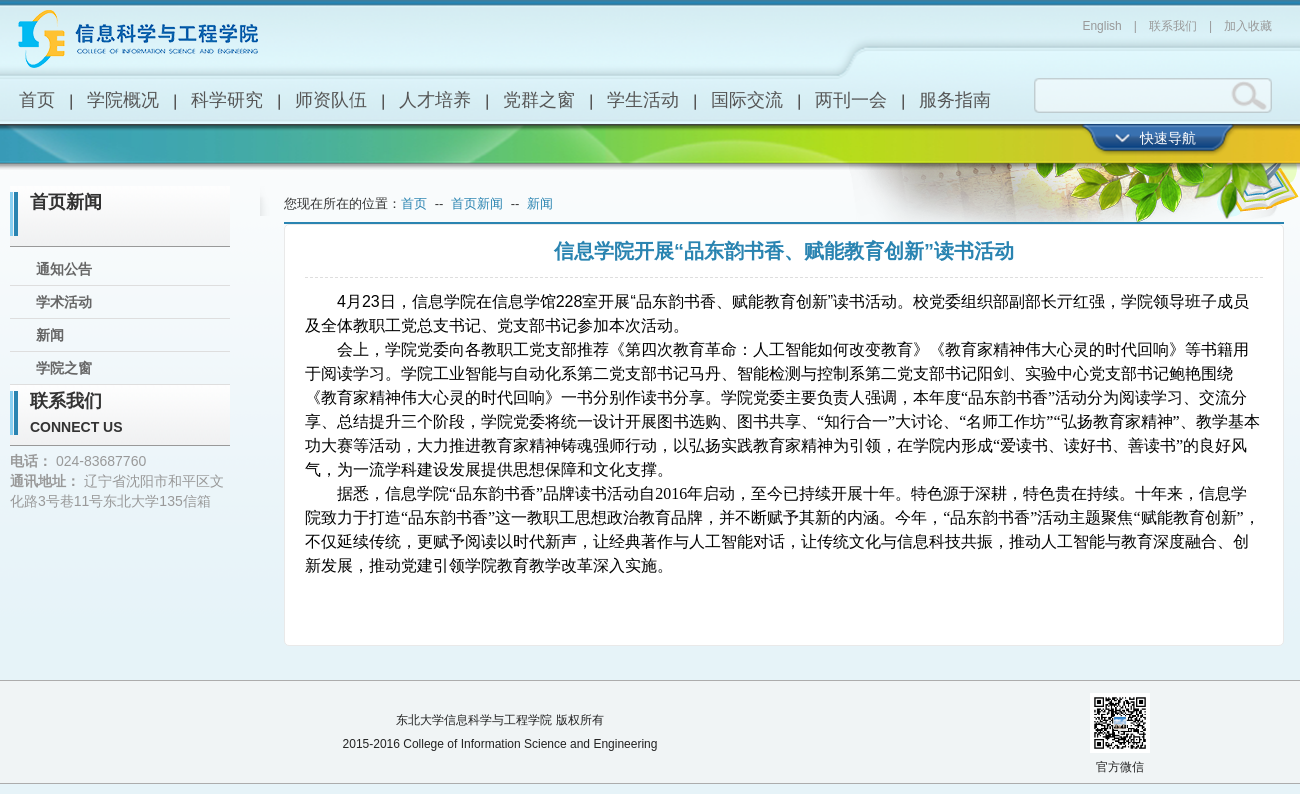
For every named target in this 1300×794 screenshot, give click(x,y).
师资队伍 (331, 100)
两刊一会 (851, 100)
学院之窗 (64, 368)
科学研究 (227, 100)
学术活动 (64, 302)
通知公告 (64, 269)
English (1101, 26)
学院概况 (123, 100)
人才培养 (435, 100)
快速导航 (1168, 138)
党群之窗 (539, 100)
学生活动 (643, 100)
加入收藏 (1248, 26)
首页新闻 (66, 202)
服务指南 (955, 100)
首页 (37, 100)
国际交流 (747, 100)
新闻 (50, 335)
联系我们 (1173, 26)
